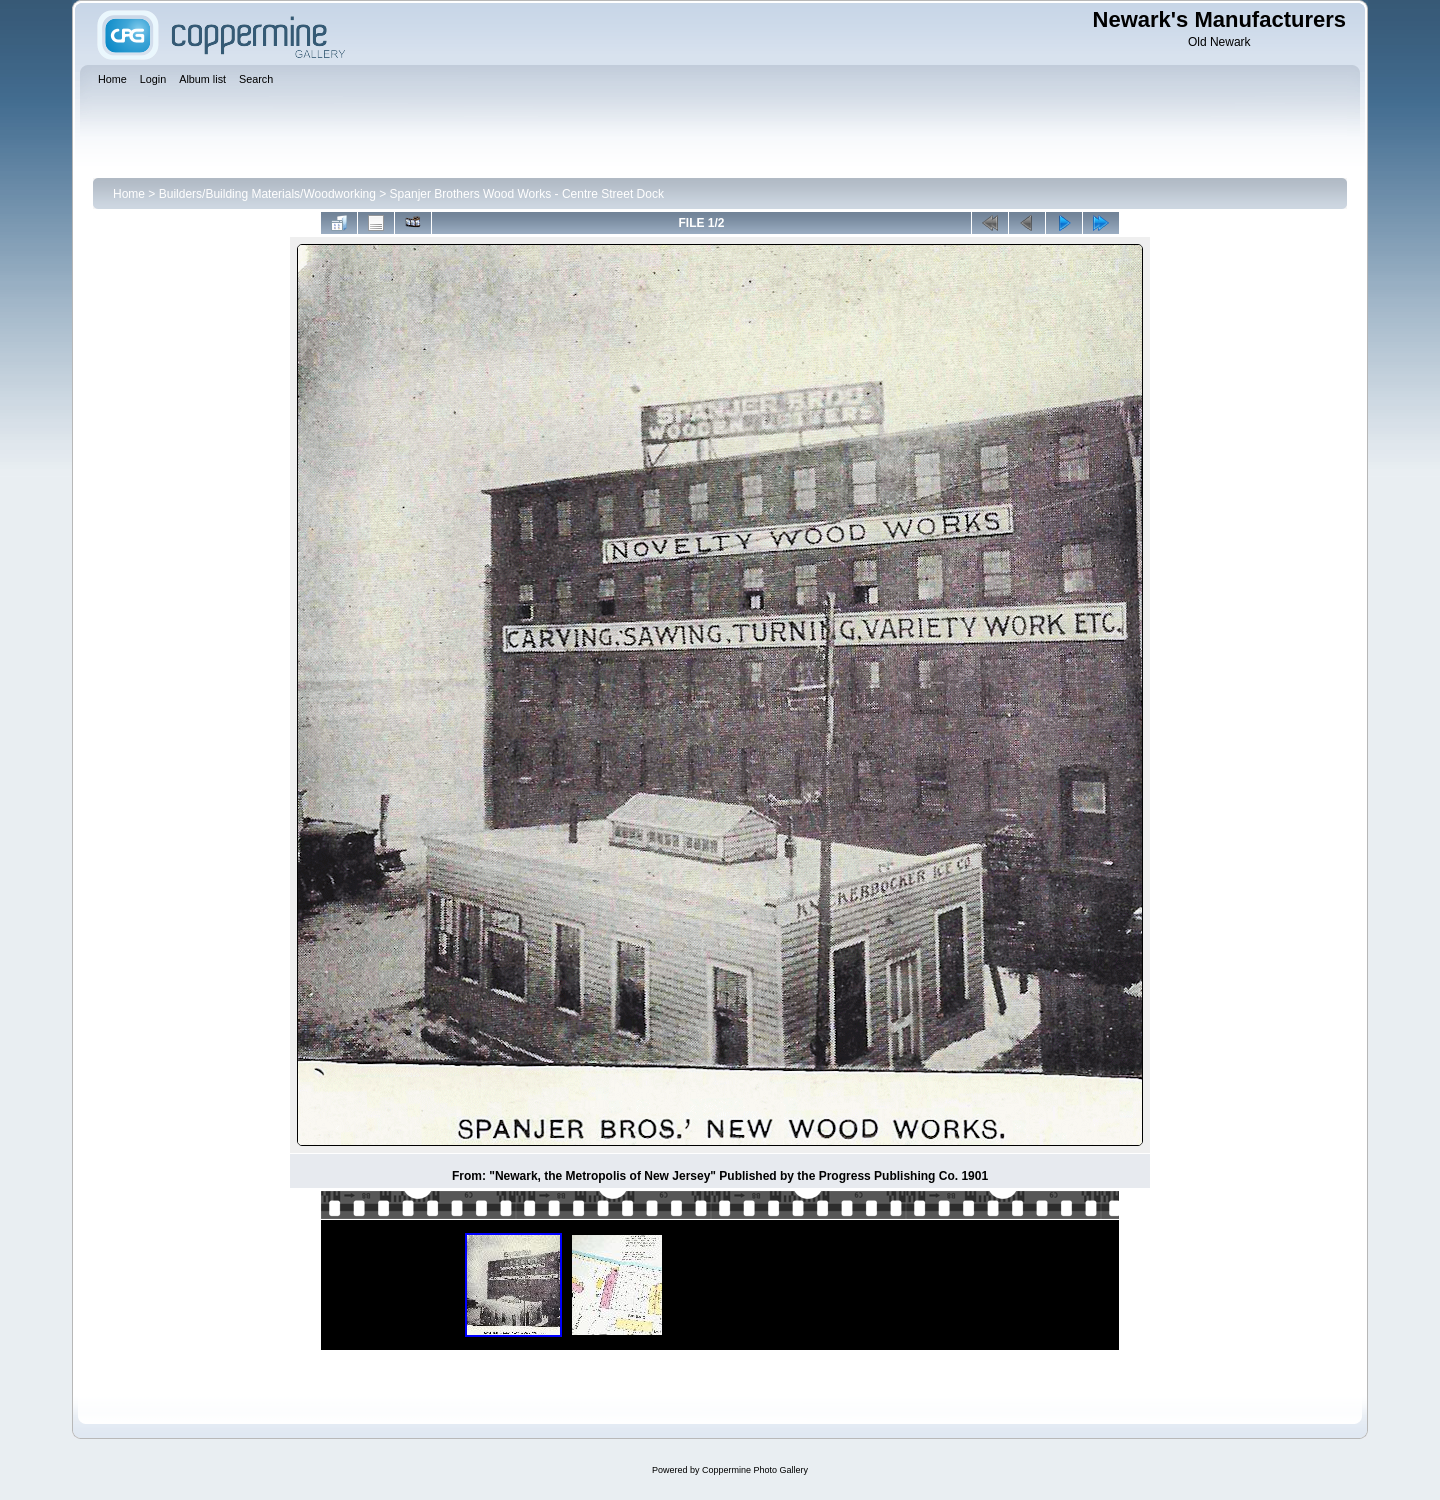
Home (129, 194)
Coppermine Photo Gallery (755, 1470)
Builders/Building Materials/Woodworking (267, 194)
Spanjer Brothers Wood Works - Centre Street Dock (527, 194)
